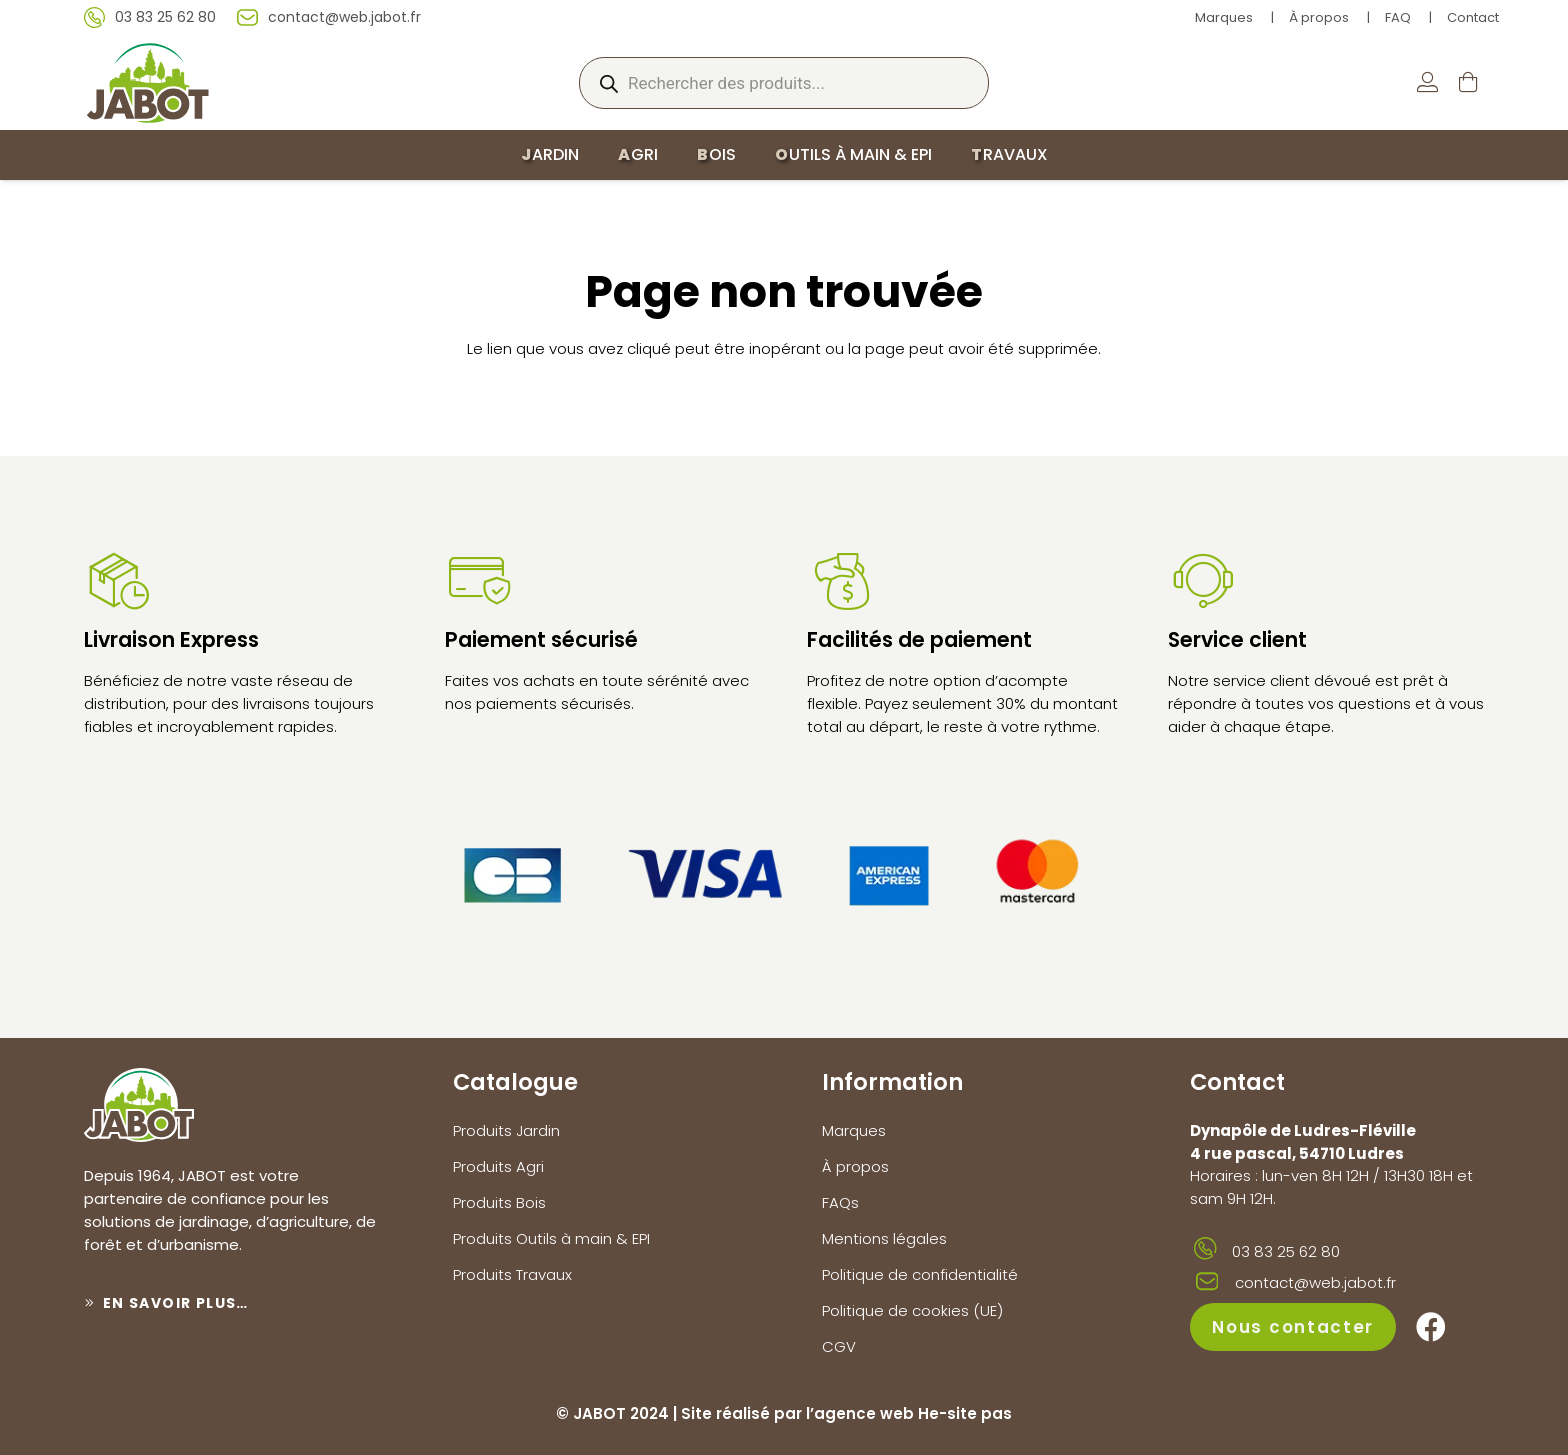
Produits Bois (499, 1202)
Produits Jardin (506, 1130)
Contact (1473, 17)
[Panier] (1468, 82)
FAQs (840, 1202)
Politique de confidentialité (920, 1274)
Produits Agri (498, 1166)
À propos (1319, 17)
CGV (839, 1346)
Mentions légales (884, 1238)
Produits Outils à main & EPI (551, 1238)
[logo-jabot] (147, 82)
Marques (1224, 17)
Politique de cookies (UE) (912, 1310)
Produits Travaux (512, 1274)
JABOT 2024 (621, 1413)
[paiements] (784, 871)
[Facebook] (1431, 1327)
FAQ (1398, 17)
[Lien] (1427, 82)
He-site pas (965, 1413)
